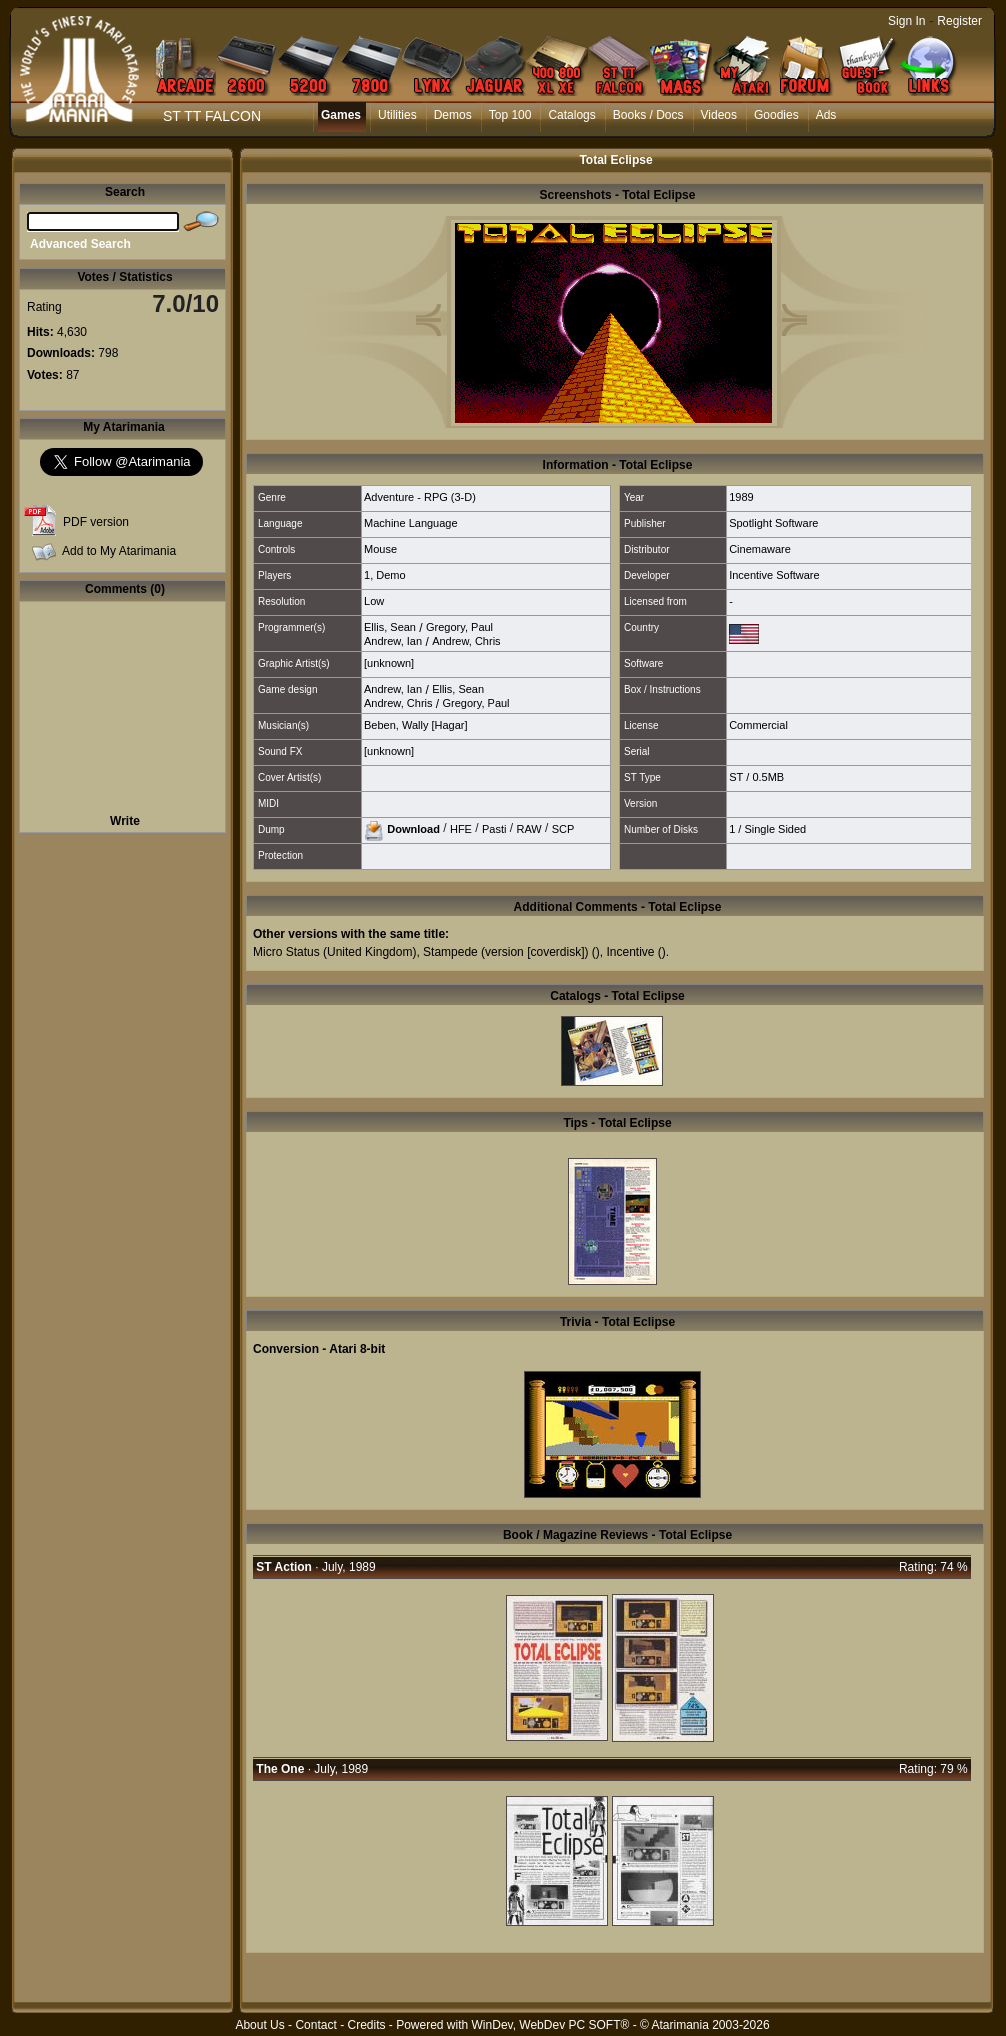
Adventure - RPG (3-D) (420, 497)
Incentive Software (774, 575)
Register (959, 21)
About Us (259, 2025)
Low (374, 601)
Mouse (380, 549)
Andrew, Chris (466, 641)
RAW (528, 828)
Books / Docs (648, 115)
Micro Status (286, 952)
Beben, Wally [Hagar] (416, 725)
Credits (366, 2025)
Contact (315, 2025)
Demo (390, 575)
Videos (719, 115)
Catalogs (571, 115)
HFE (461, 828)
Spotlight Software (773, 523)
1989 (741, 497)
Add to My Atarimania (119, 551)
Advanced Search (80, 244)
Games (341, 115)
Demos (453, 115)
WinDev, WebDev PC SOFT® (551, 2025)
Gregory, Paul (459, 627)
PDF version (96, 522)
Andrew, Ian (393, 641)
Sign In (906, 21)
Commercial (758, 725)
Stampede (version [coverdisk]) (505, 952)
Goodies (776, 115)
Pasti (494, 828)
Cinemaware (760, 549)
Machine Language (411, 523)
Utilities (397, 115)
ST (736, 777)
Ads (826, 115)
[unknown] (389, 663)
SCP (563, 828)
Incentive (630, 952)
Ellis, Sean (390, 627)
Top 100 (510, 115)
